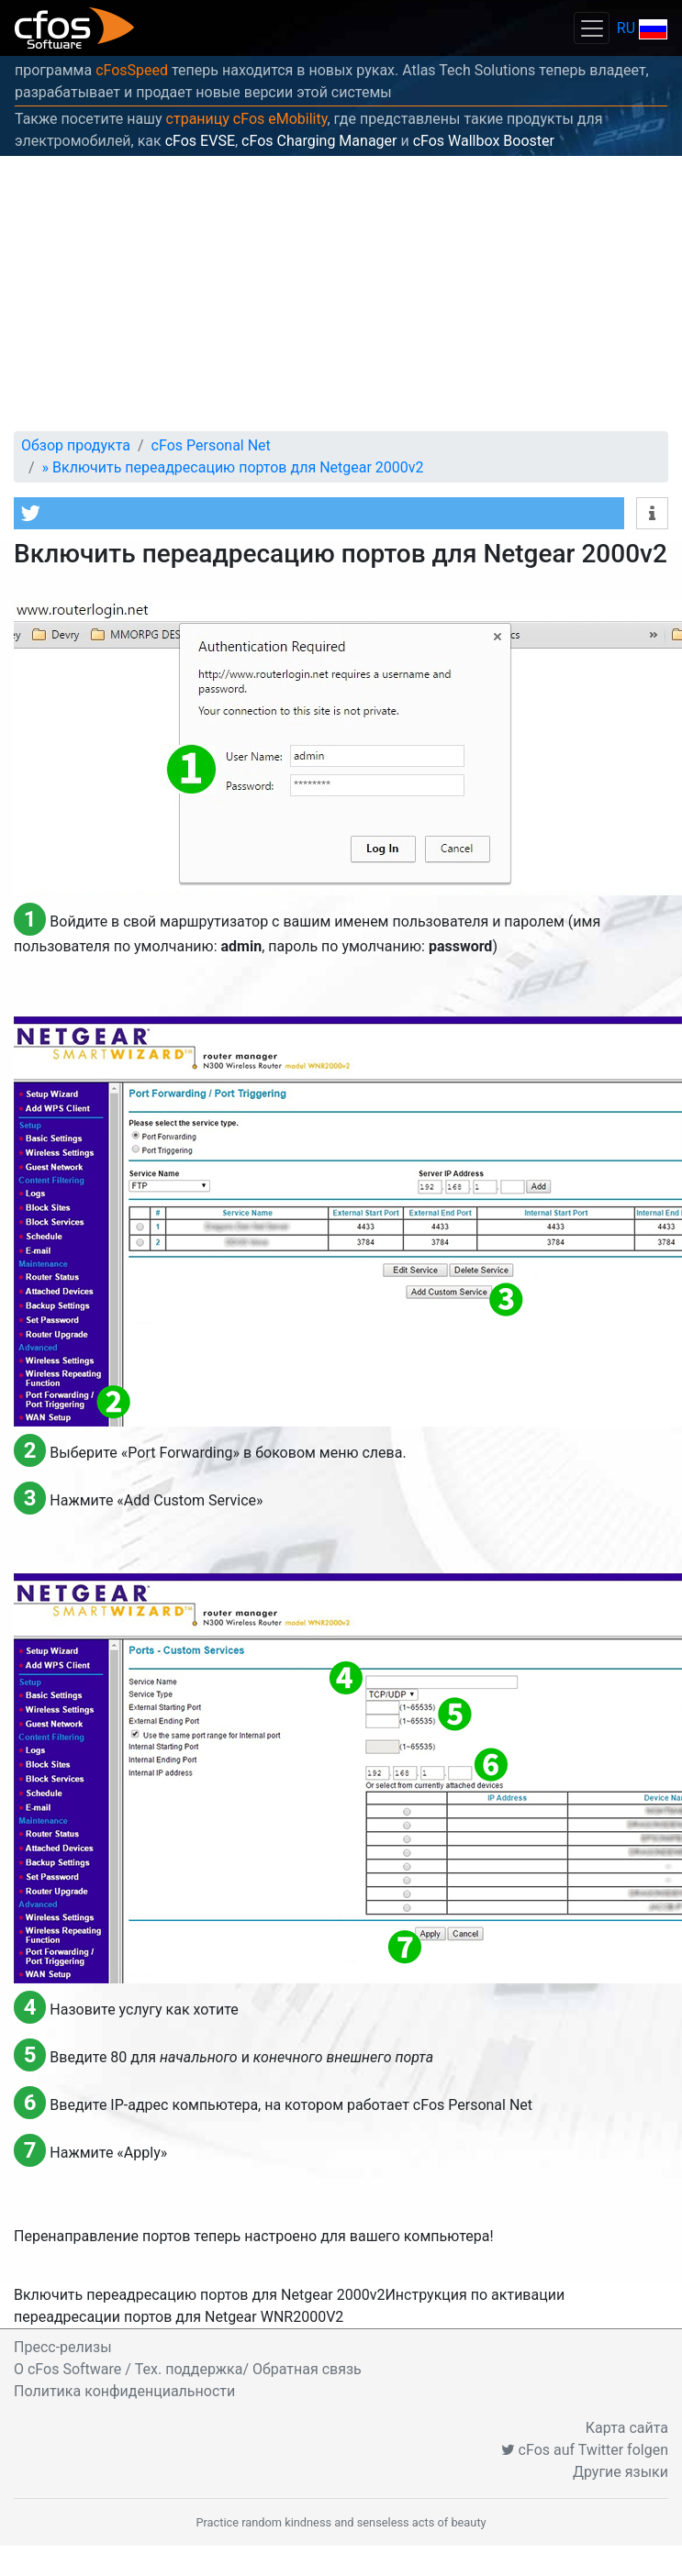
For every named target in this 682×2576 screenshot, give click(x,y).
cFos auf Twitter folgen (584, 2450)
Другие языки (620, 2472)
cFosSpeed (131, 70)
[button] (319, 513)
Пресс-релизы (63, 2347)
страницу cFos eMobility (247, 119)
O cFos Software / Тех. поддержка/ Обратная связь (188, 2369)
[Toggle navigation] (591, 28)
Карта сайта (627, 2428)
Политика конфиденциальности (124, 2391)
